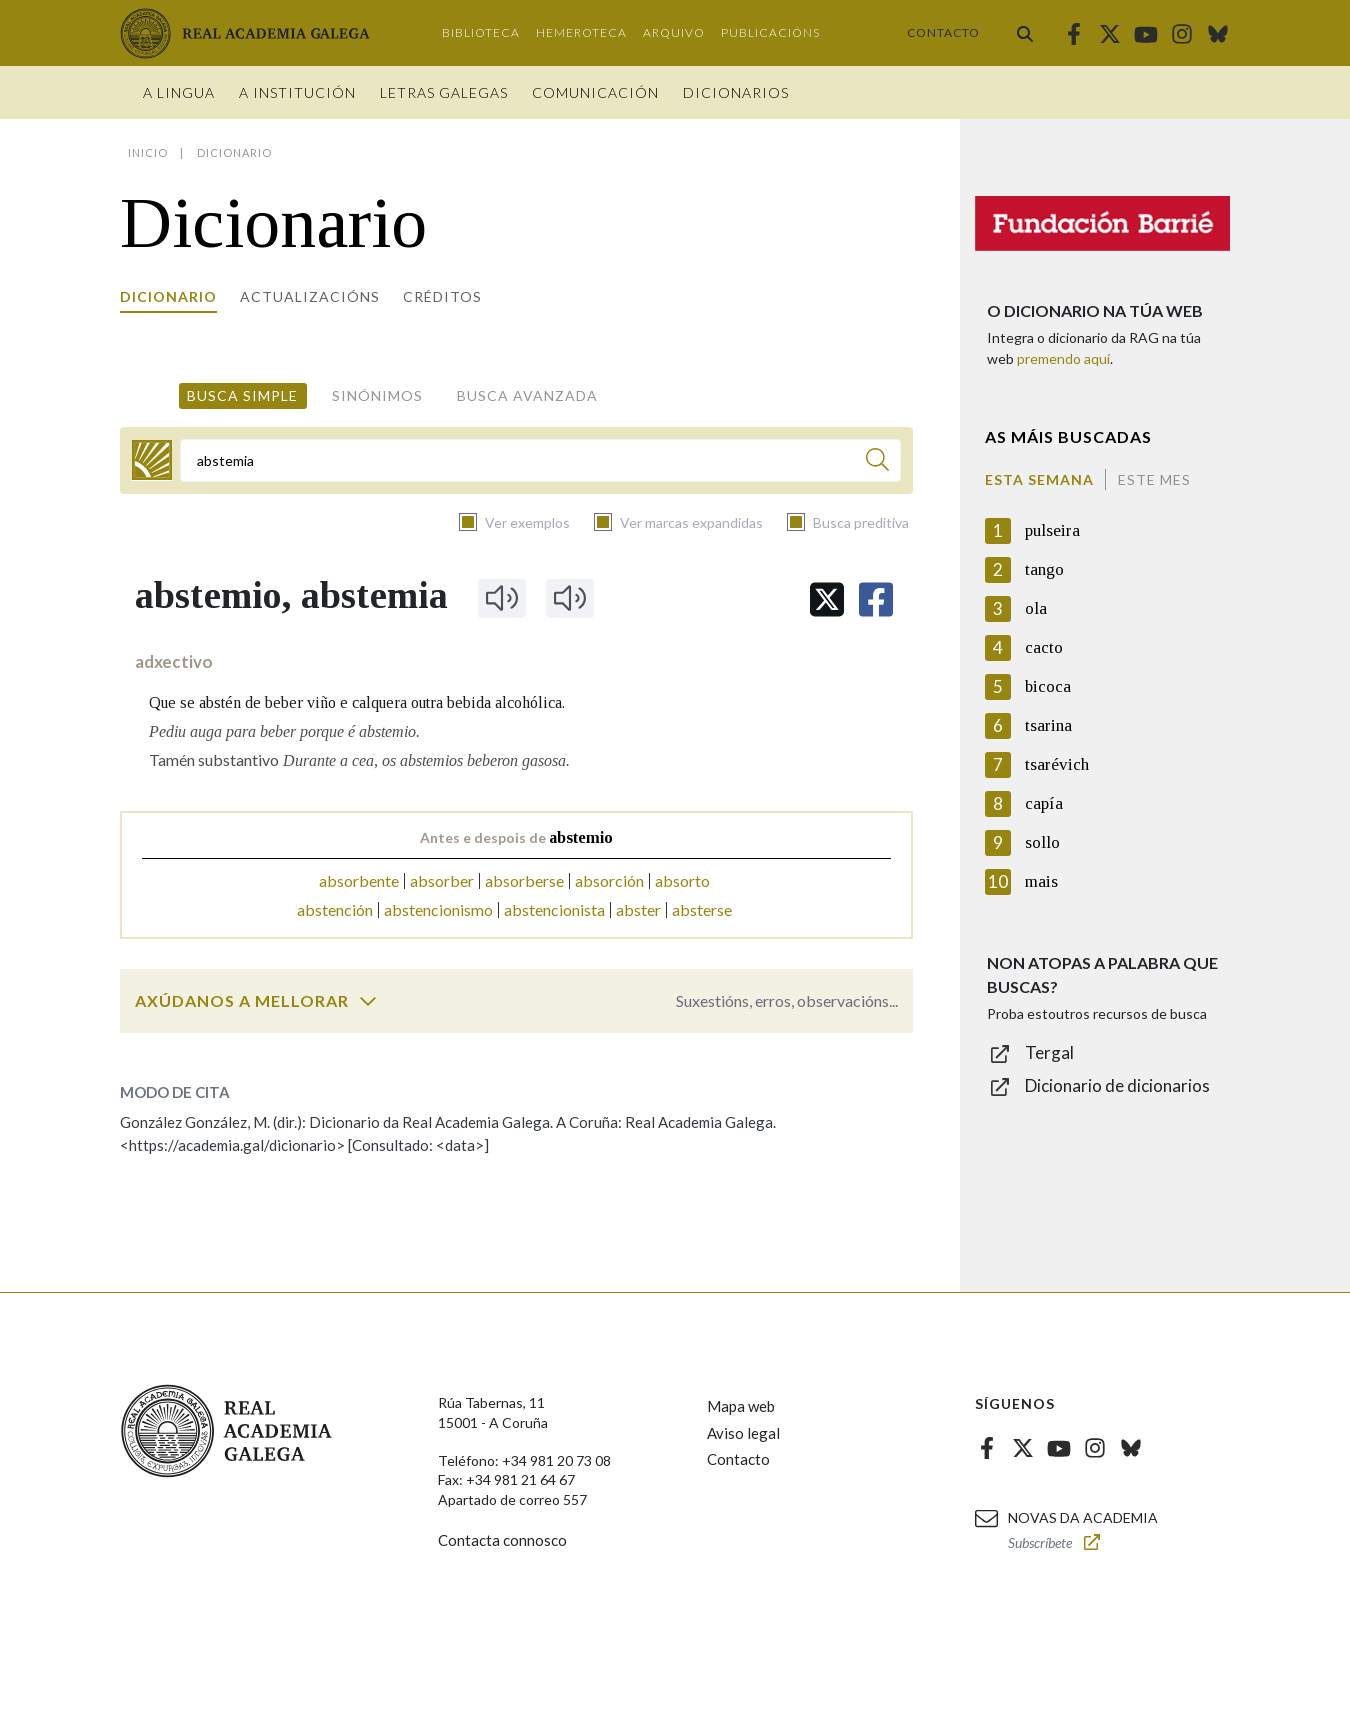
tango (1044, 569)
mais (1041, 881)
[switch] (368, 1001)
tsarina (1048, 725)
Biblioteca (481, 32)
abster (638, 909)
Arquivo (674, 32)
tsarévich (1057, 764)
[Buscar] (877, 462)
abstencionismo (438, 909)
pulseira (1052, 530)
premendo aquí (1063, 358)
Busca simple (242, 395)
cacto (1044, 647)
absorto (682, 880)
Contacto (943, 32)
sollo (1042, 842)
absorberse (524, 880)
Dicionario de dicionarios (1117, 1085)
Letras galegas (444, 92)
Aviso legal (743, 1433)
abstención (335, 909)
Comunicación (595, 92)
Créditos (442, 296)
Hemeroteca (581, 32)
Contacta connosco (502, 1540)
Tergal (1049, 1052)
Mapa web (741, 1406)
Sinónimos (377, 395)
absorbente (359, 880)
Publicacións (770, 32)
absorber (442, 880)
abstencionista (554, 909)
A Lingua (179, 92)
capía (1044, 803)
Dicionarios (736, 92)
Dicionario (168, 296)
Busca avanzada (527, 395)
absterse (702, 909)
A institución (297, 92)
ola (1036, 608)
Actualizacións (310, 296)
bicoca (1048, 686)
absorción (609, 880)
